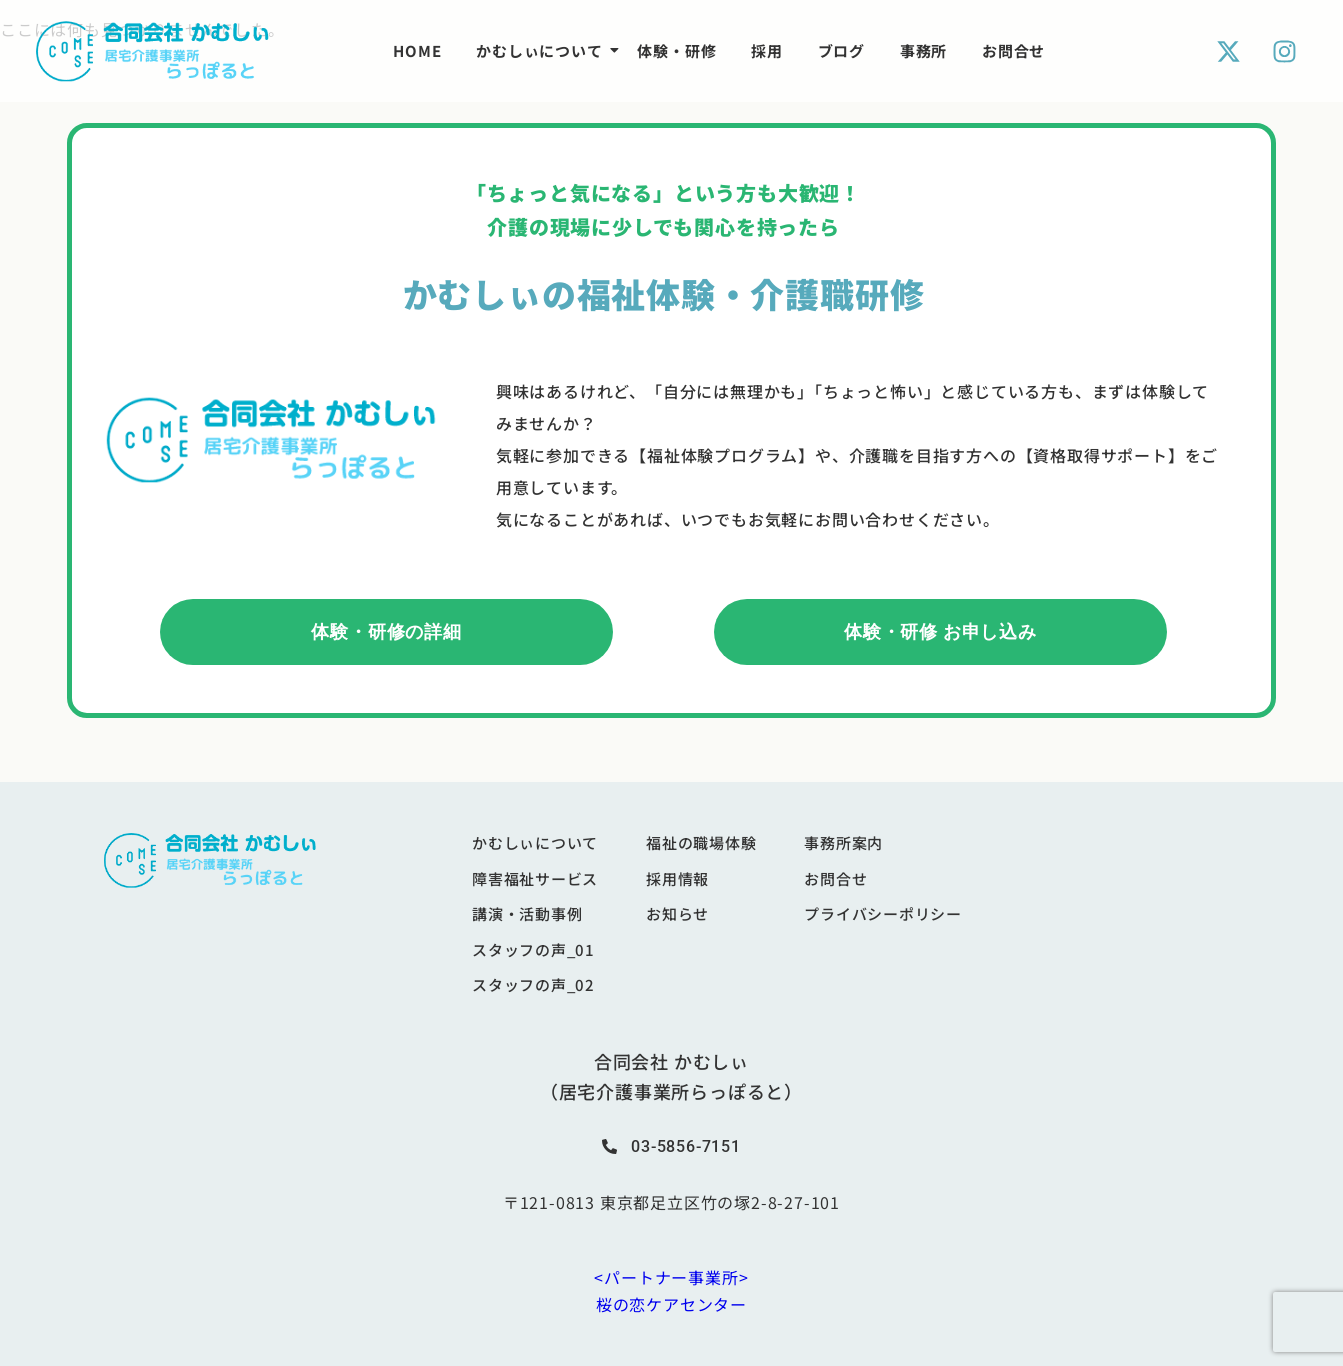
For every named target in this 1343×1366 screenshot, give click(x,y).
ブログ (841, 50)
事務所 (923, 50)
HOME (417, 50)
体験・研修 (676, 50)
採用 (767, 50)
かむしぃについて (542, 50)
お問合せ (1013, 50)
